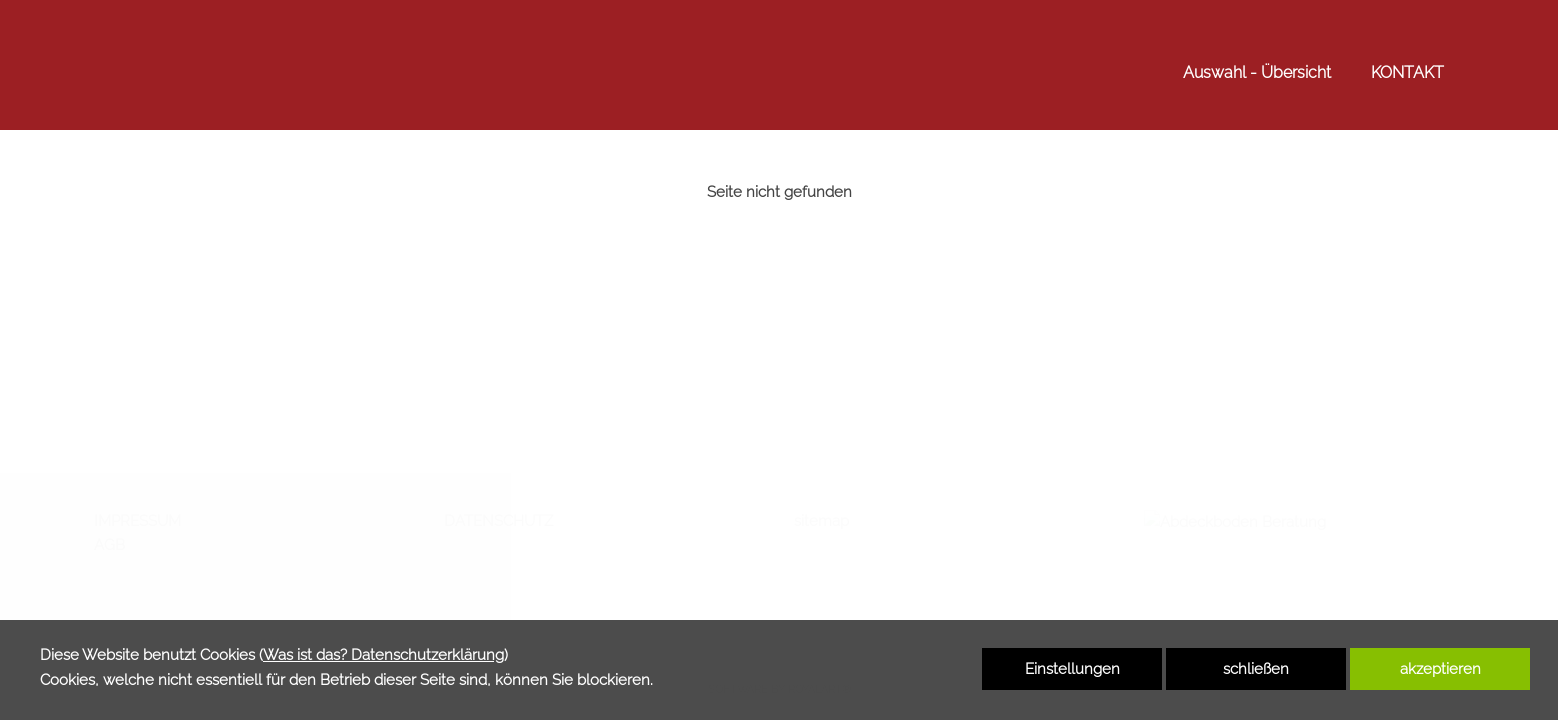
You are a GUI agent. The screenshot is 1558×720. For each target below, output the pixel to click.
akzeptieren (1440, 669)
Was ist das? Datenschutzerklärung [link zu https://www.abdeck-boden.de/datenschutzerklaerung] (383, 655)
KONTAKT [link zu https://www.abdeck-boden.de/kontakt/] (1407, 72)
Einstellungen (1072, 669)
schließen (1256, 669)
